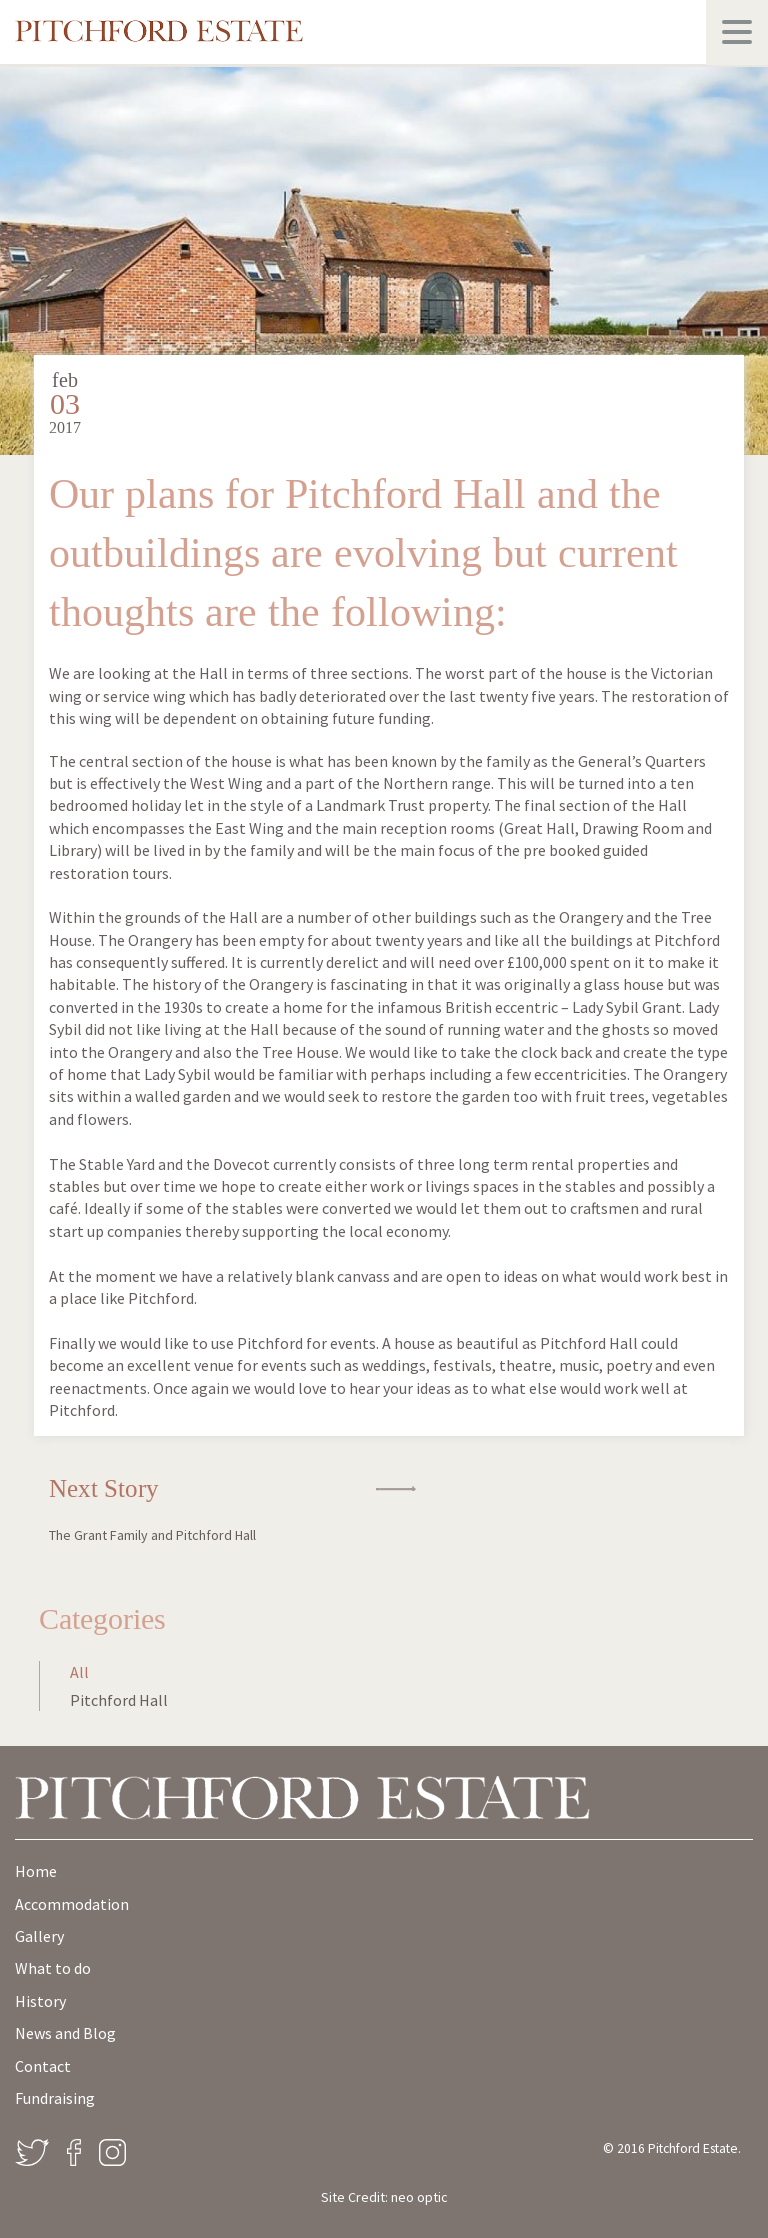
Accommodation (72, 1904)
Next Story (176, 1509)
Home (36, 1871)
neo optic (419, 2197)
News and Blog (65, 2033)
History (40, 2001)
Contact (43, 2066)
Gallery (39, 1936)
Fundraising (55, 2098)
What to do (53, 1968)
